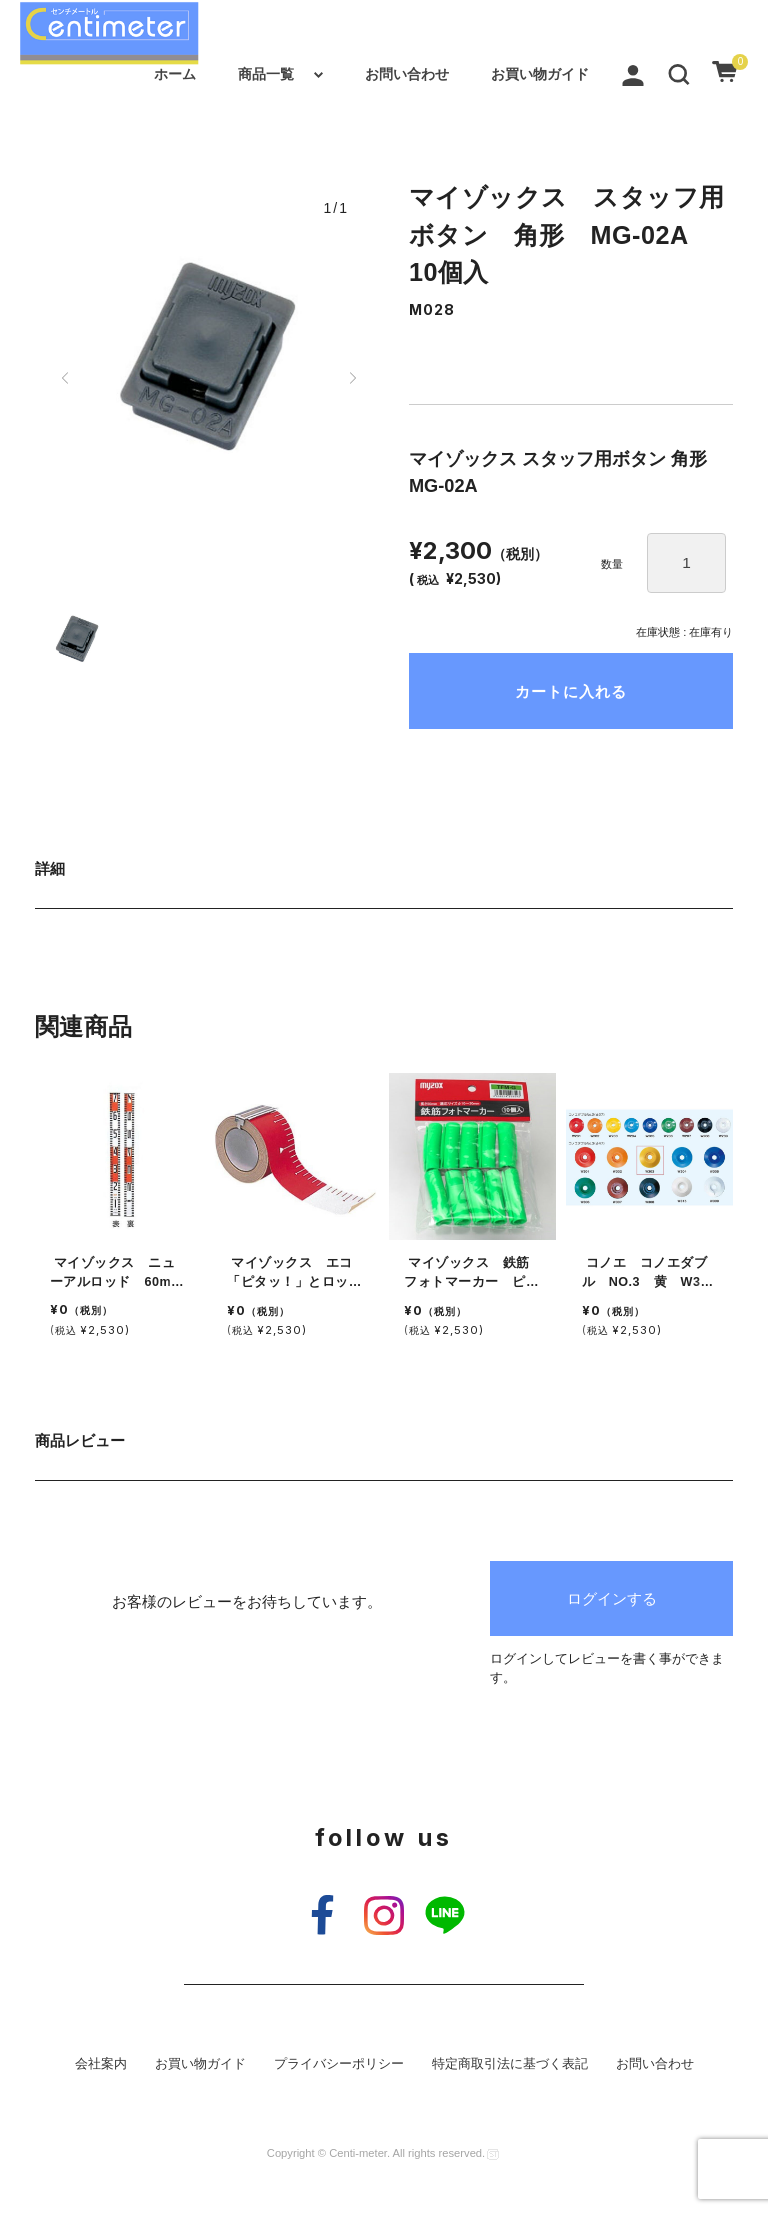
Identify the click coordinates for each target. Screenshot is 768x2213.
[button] (679, 74)
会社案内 (101, 2064)
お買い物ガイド (540, 74)
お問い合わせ (407, 74)
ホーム (175, 74)
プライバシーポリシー (339, 2064)
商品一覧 (266, 74)
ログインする (612, 1598)
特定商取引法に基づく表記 (510, 2064)
